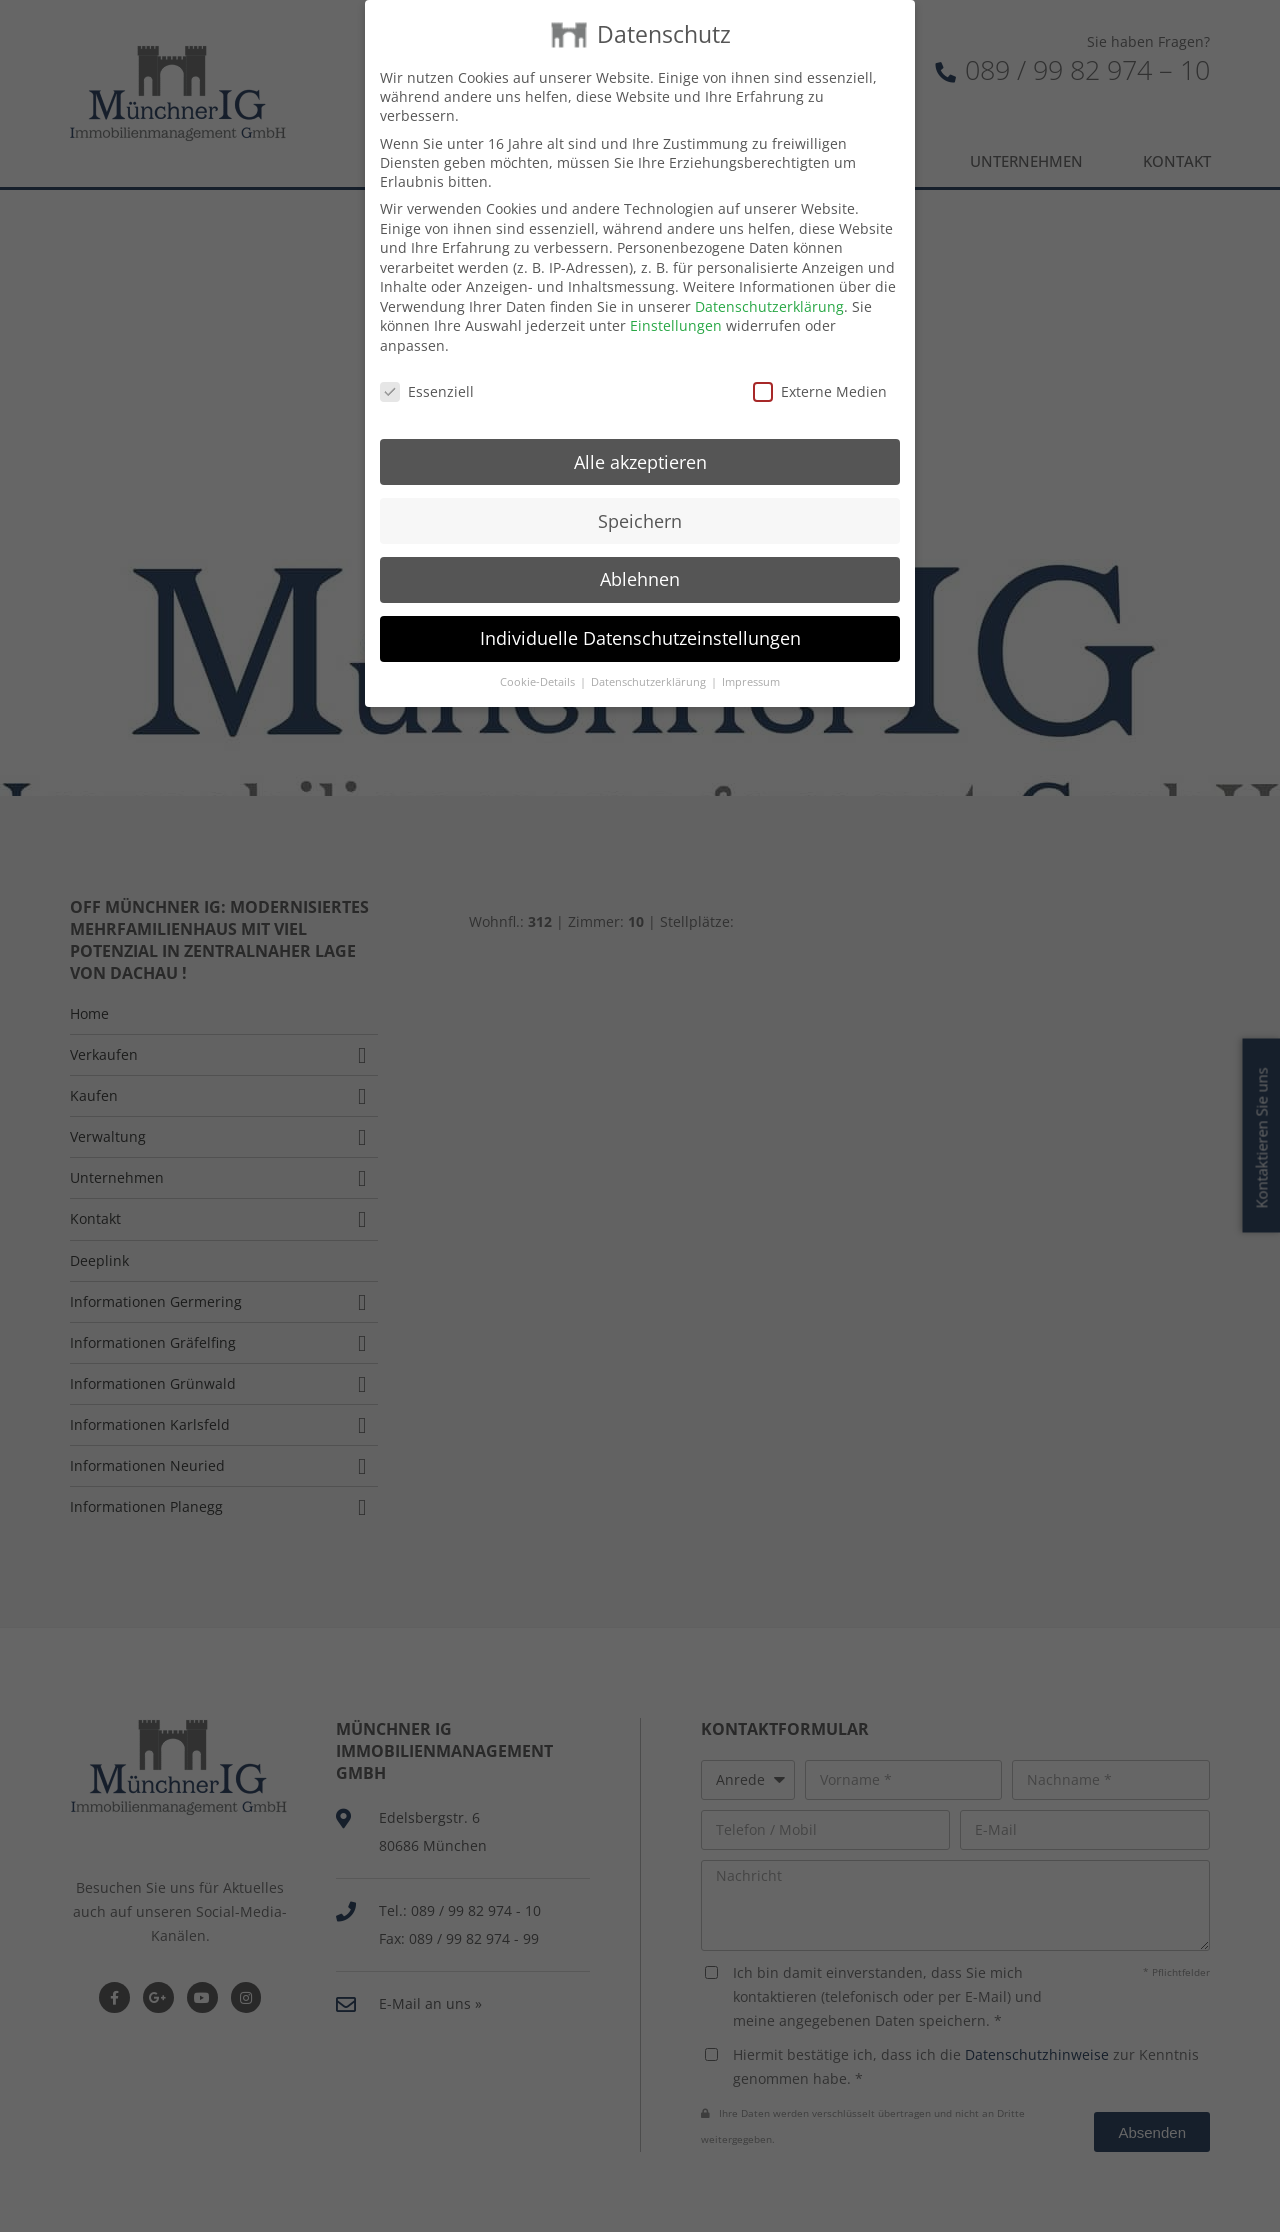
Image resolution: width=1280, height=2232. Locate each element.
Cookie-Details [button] (539, 654)
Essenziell (427, 363)
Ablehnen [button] (640, 552)
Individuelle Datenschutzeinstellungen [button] (640, 610)
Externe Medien (820, 363)
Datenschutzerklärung (769, 278)
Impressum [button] (751, 654)
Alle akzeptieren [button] (640, 434)
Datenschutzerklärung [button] (650, 654)
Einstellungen (676, 298)
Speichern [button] (640, 493)
